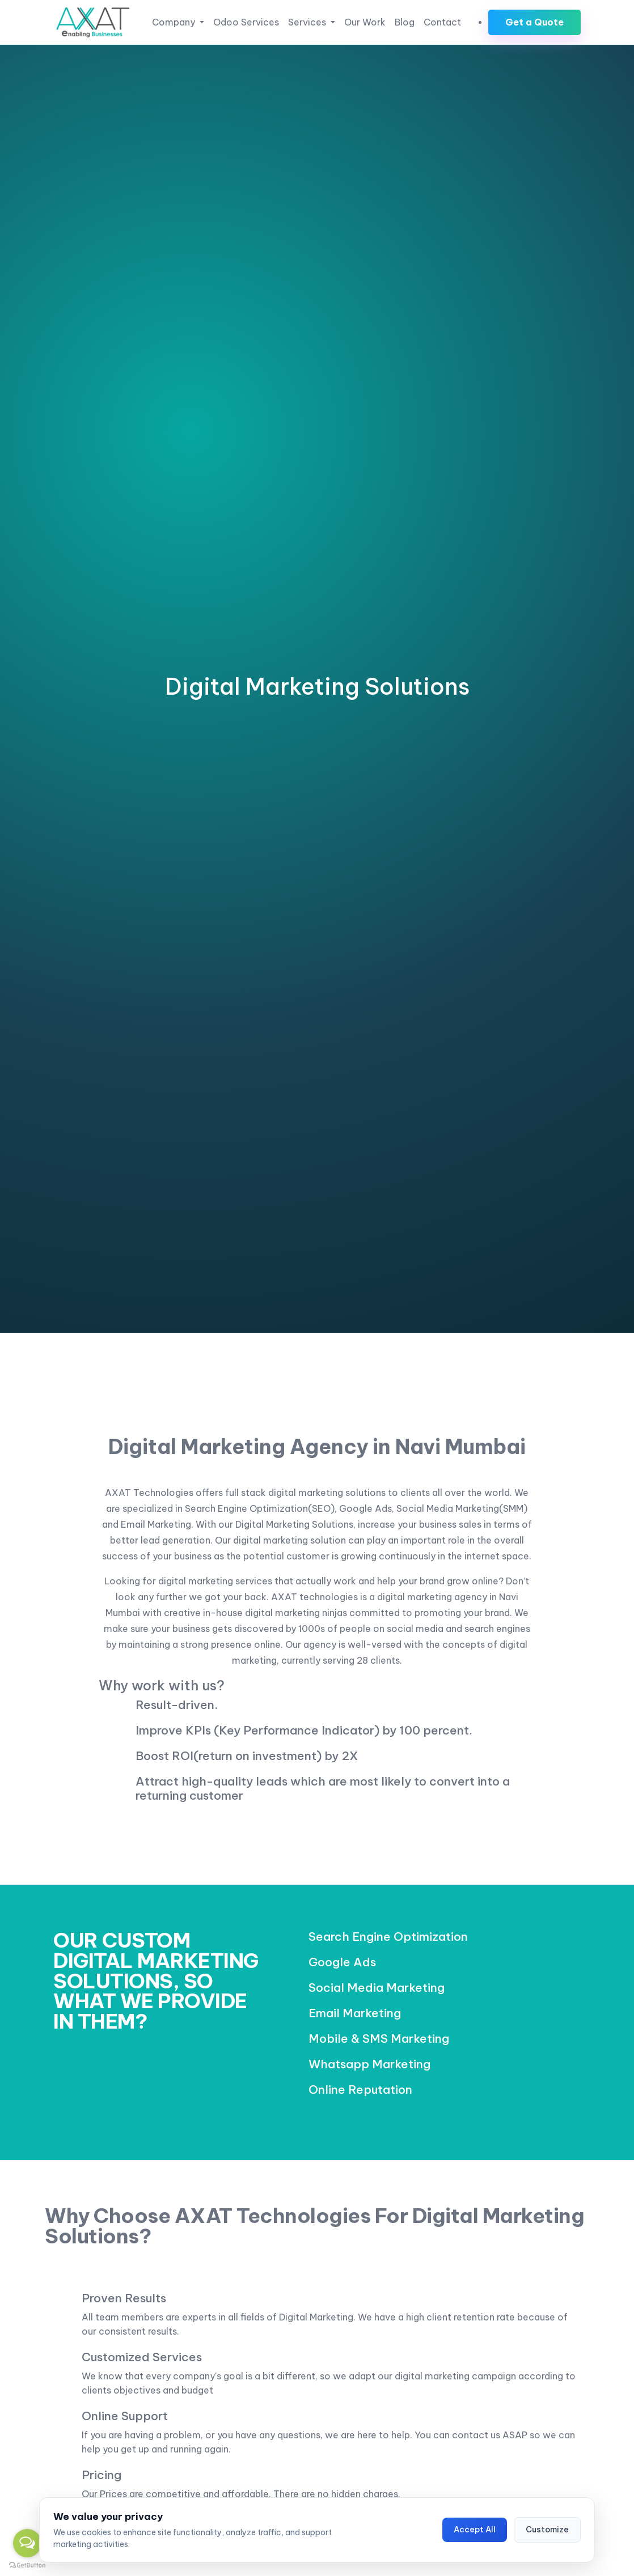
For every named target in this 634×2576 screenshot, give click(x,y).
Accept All (475, 2529)
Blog (405, 22)
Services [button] (308, 22)
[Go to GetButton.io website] (27, 2564)
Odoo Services (246, 22)
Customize (547, 2529)
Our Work (365, 22)
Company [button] (174, 22)
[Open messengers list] (27, 2543)
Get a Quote (534, 22)
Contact (442, 22)
